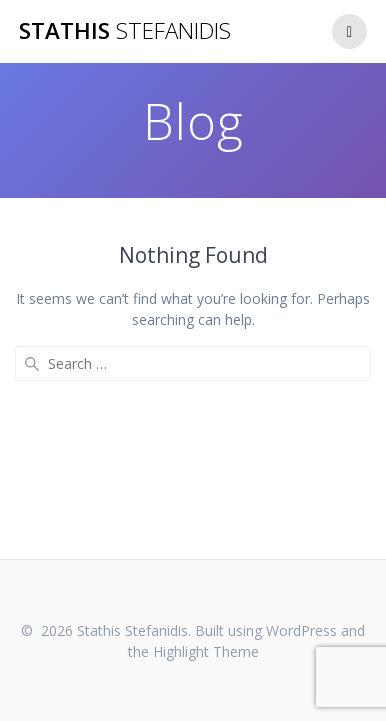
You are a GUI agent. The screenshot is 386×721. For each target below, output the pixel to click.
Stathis (125, 31)
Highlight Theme (206, 651)
